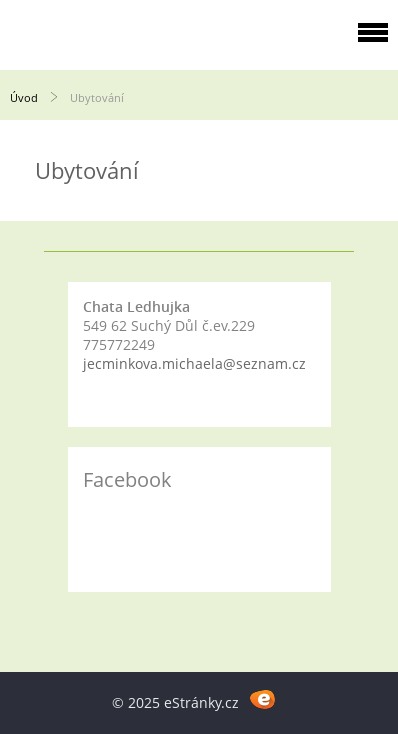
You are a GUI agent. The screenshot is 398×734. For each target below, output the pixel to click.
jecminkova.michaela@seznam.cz (194, 363)
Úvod (24, 97)
